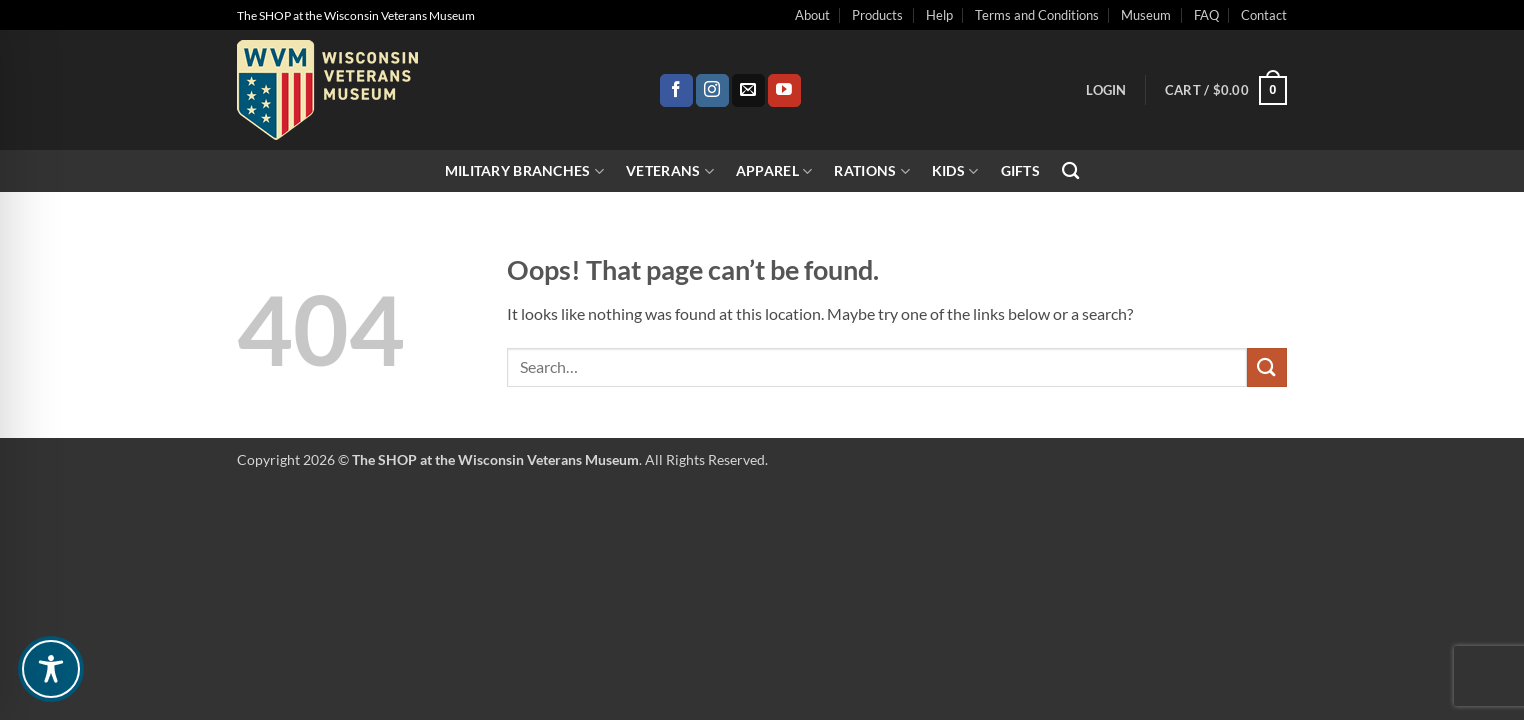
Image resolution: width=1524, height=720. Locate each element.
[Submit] (1267, 367)
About (812, 15)
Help (939, 15)
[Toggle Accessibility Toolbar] (51, 669)
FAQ (1206, 15)
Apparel (774, 171)
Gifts (1020, 170)
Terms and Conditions (1037, 15)
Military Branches (524, 171)
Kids (955, 171)
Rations (872, 171)
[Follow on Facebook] (676, 91)
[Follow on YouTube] (784, 91)
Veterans (670, 171)
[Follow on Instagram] (712, 91)
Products (877, 15)
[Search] (1070, 171)
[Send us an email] (748, 91)
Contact (1264, 15)
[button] (1106, 90)
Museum (1146, 15)
